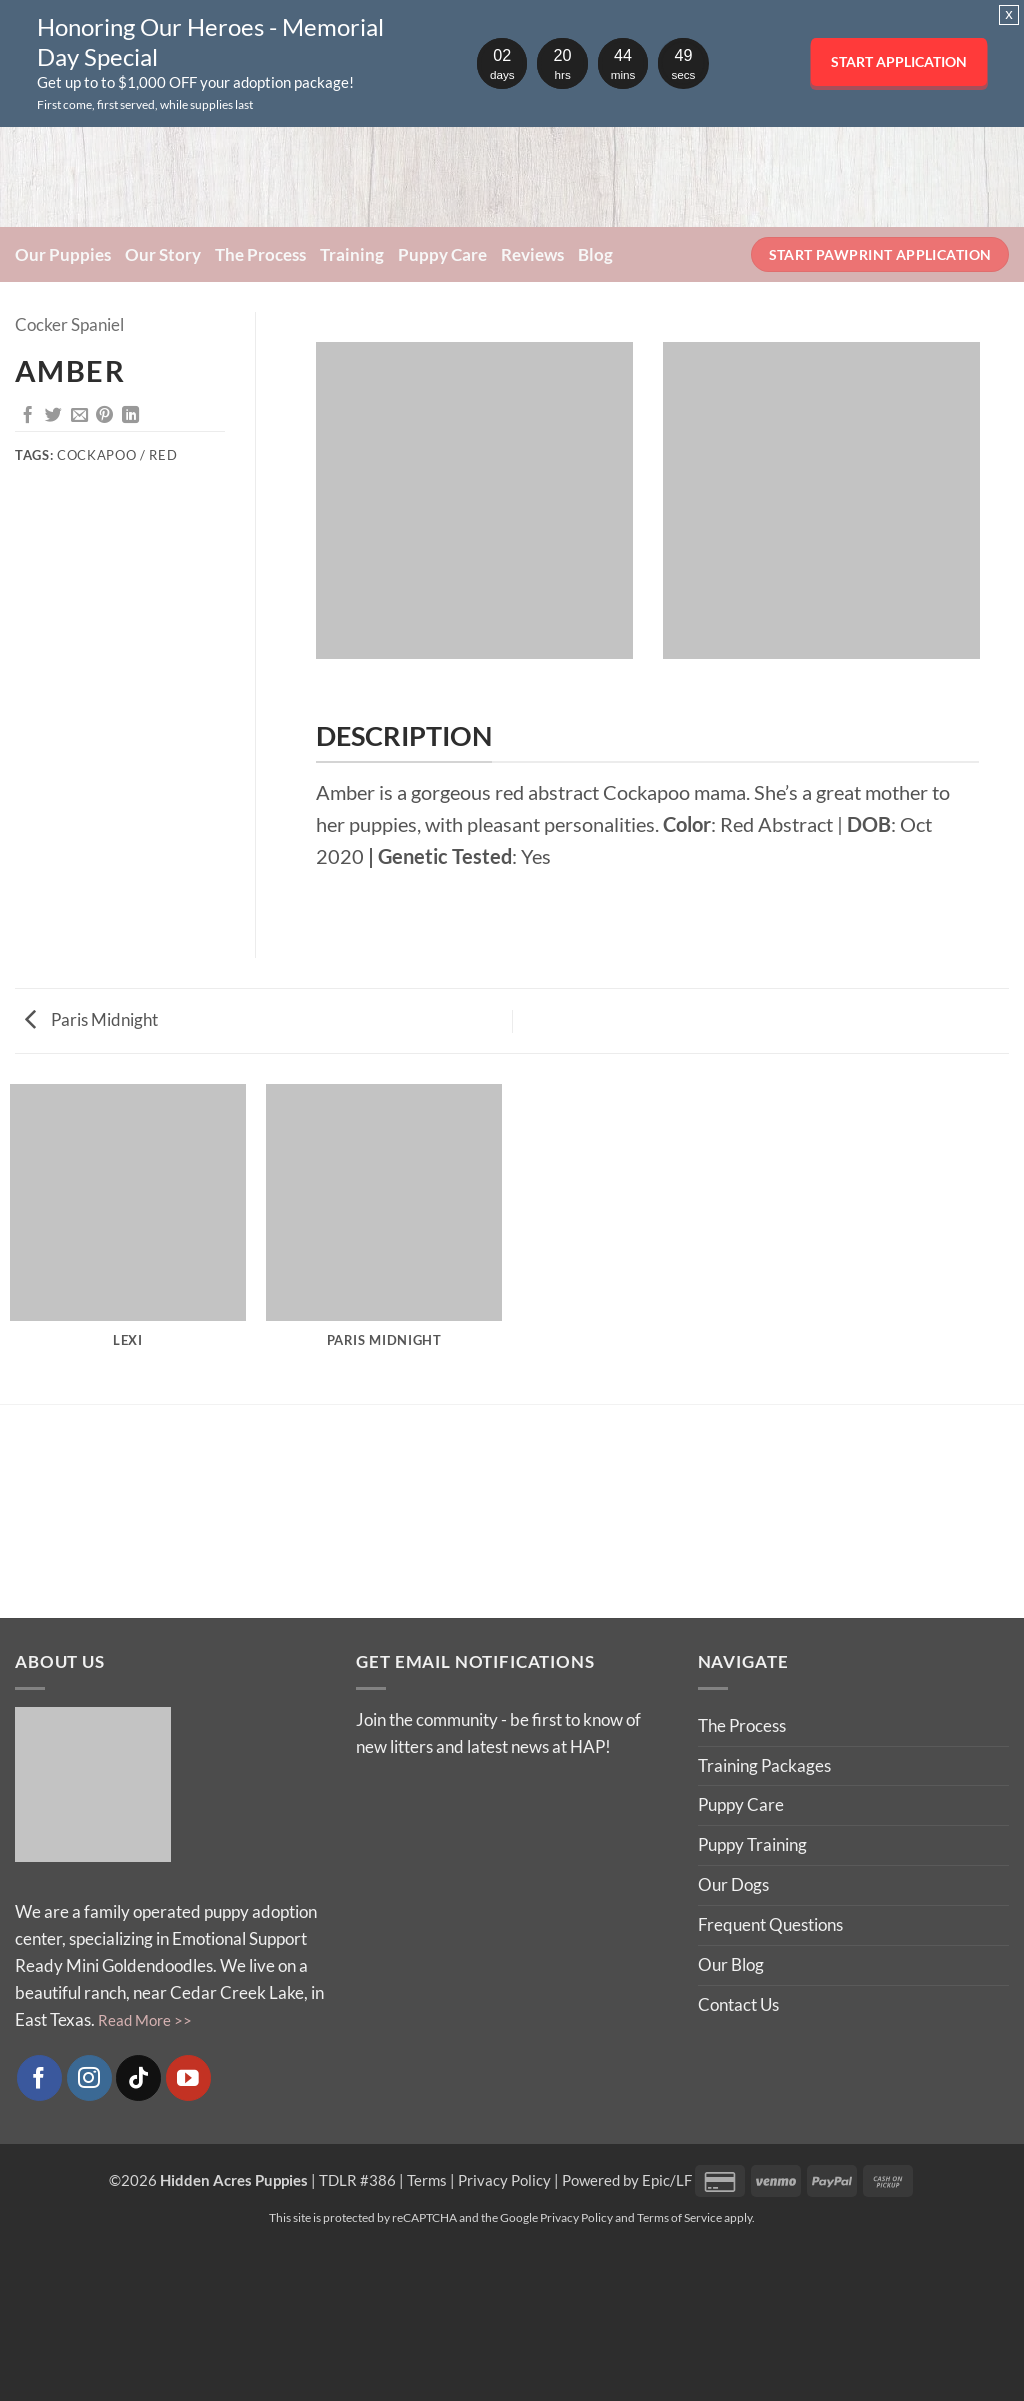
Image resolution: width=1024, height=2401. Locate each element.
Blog (595, 254)
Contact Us (738, 2004)
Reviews (532, 254)
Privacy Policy (504, 2180)
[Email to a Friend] (79, 416)
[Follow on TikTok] (138, 2077)
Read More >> (145, 2020)
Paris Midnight (91, 1019)
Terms (427, 2180)
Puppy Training (752, 1844)
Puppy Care (442, 254)
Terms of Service (679, 2217)
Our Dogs (733, 1884)
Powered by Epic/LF (627, 2180)
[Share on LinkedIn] (130, 416)
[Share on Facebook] (27, 416)
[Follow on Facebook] (39, 2077)
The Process (260, 254)
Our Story (163, 254)
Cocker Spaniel (69, 324)
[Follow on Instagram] (89, 2077)
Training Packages (764, 1765)
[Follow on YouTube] (188, 2077)
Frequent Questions (770, 1924)
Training (352, 254)
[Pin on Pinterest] (104, 416)
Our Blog (731, 1964)
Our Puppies (63, 254)
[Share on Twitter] (53, 416)
